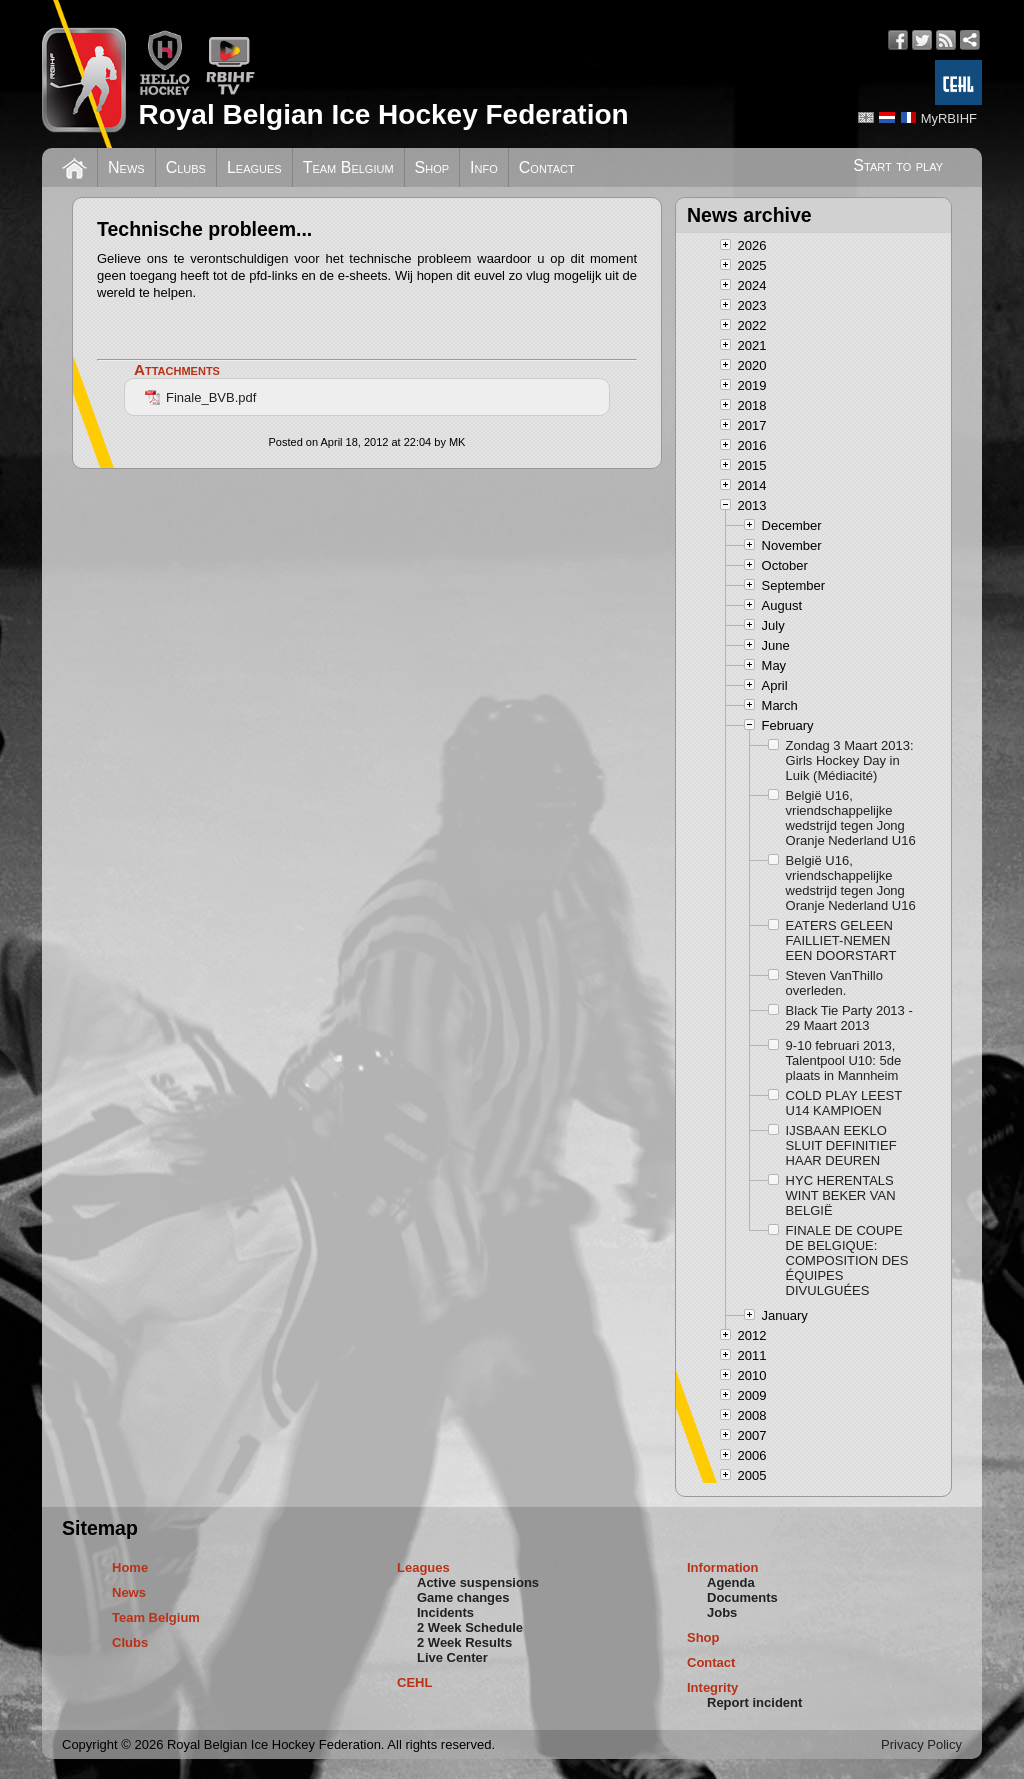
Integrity (712, 1687)
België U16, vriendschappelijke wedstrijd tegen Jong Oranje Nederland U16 (851, 818)
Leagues (254, 167)
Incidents (445, 1612)
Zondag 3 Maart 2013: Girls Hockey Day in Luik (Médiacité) (850, 760)
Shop (432, 167)
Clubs (186, 167)
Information (723, 1567)
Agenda (731, 1582)
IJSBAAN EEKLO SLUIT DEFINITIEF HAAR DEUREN (841, 1145)
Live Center (452, 1657)
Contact (547, 167)
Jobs (722, 1612)
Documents (742, 1597)
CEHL (414, 1682)
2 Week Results (464, 1642)
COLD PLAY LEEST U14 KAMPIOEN (844, 1103)
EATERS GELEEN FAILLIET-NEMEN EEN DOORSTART (841, 940)
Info (484, 167)
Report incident (754, 1702)
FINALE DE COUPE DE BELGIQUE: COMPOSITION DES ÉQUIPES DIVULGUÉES (847, 1260)
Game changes (463, 1597)
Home (130, 1567)
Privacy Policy (921, 1744)
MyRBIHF (949, 118)
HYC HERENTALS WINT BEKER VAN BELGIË (841, 1195)
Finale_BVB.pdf (200, 397)
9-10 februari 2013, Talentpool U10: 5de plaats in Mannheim (844, 1060)
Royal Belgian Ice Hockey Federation (383, 114)
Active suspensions (478, 1582)
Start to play (898, 165)
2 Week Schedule (470, 1627)
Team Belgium (348, 167)
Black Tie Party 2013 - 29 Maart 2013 (849, 1018)
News (126, 167)
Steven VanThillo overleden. (834, 983)
